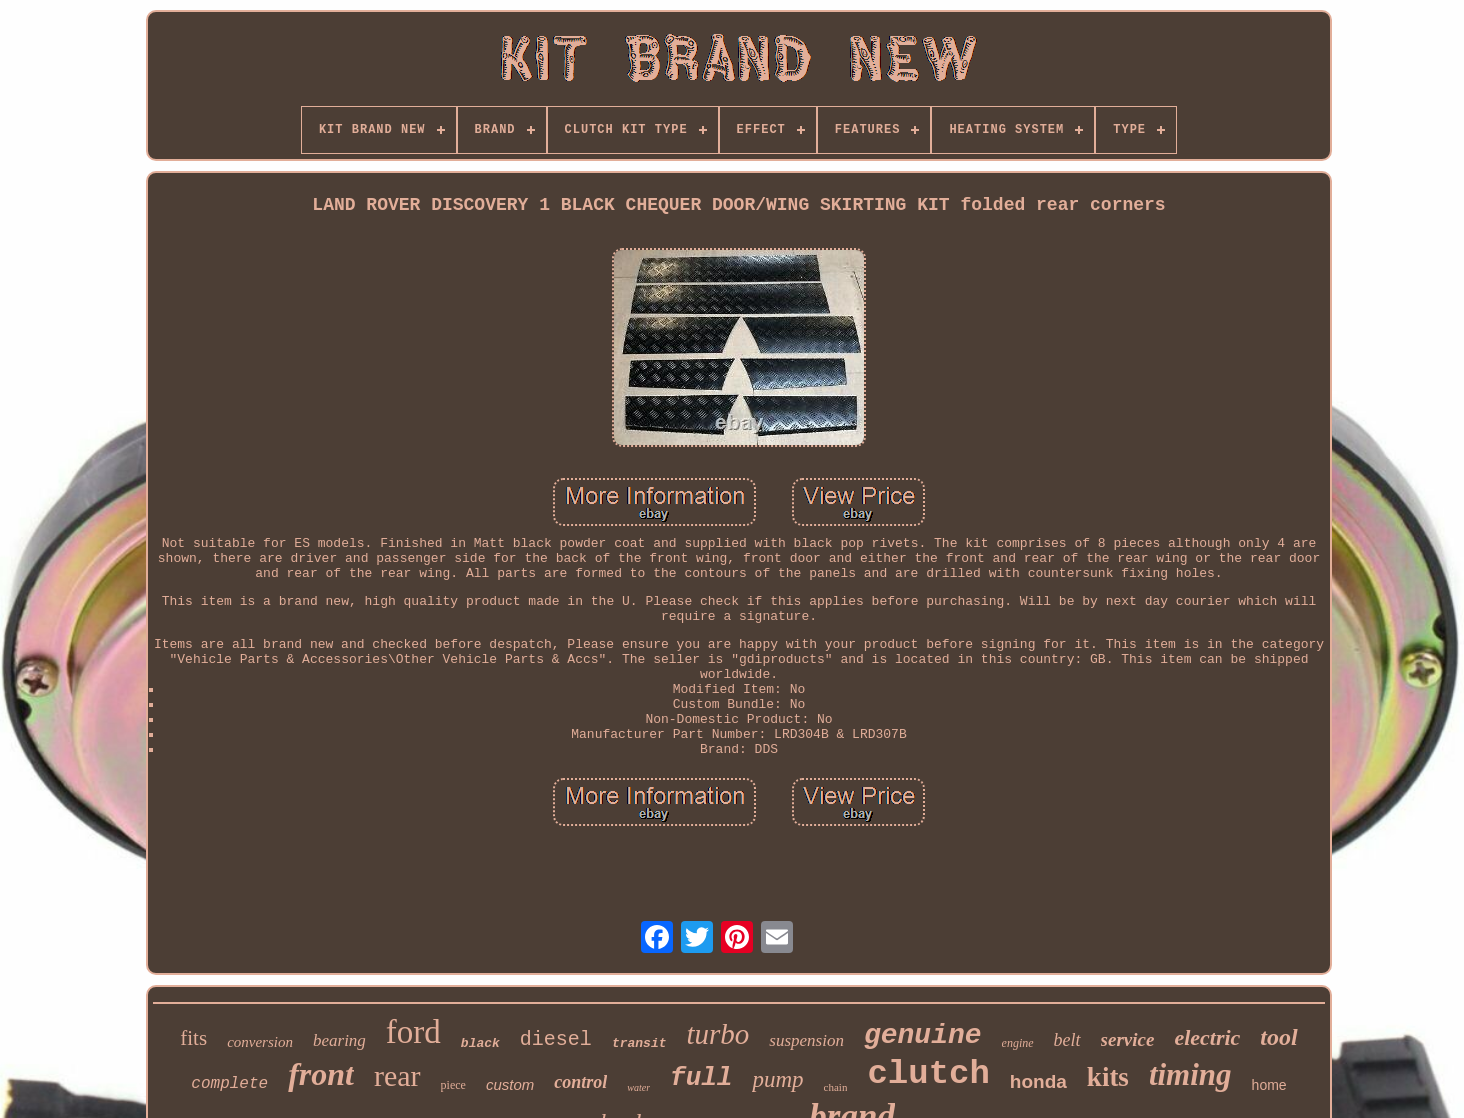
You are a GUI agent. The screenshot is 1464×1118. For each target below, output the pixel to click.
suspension (806, 1040)
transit (639, 1043)
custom (510, 1084)
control (580, 1082)
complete (229, 1084)
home (1269, 1085)
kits (1108, 1077)
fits (193, 1038)
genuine (923, 1035)
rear (397, 1075)
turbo (717, 1034)
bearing (339, 1040)
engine (1018, 1043)
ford (413, 1032)
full (701, 1078)
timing (1190, 1074)
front (321, 1074)
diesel (556, 1039)
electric (1207, 1037)
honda (1038, 1081)
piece (453, 1085)
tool (1278, 1037)
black (480, 1043)
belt (1067, 1040)
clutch (928, 1074)
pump (777, 1079)
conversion (260, 1042)
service (1128, 1039)
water (638, 1087)
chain (836, 1087)
